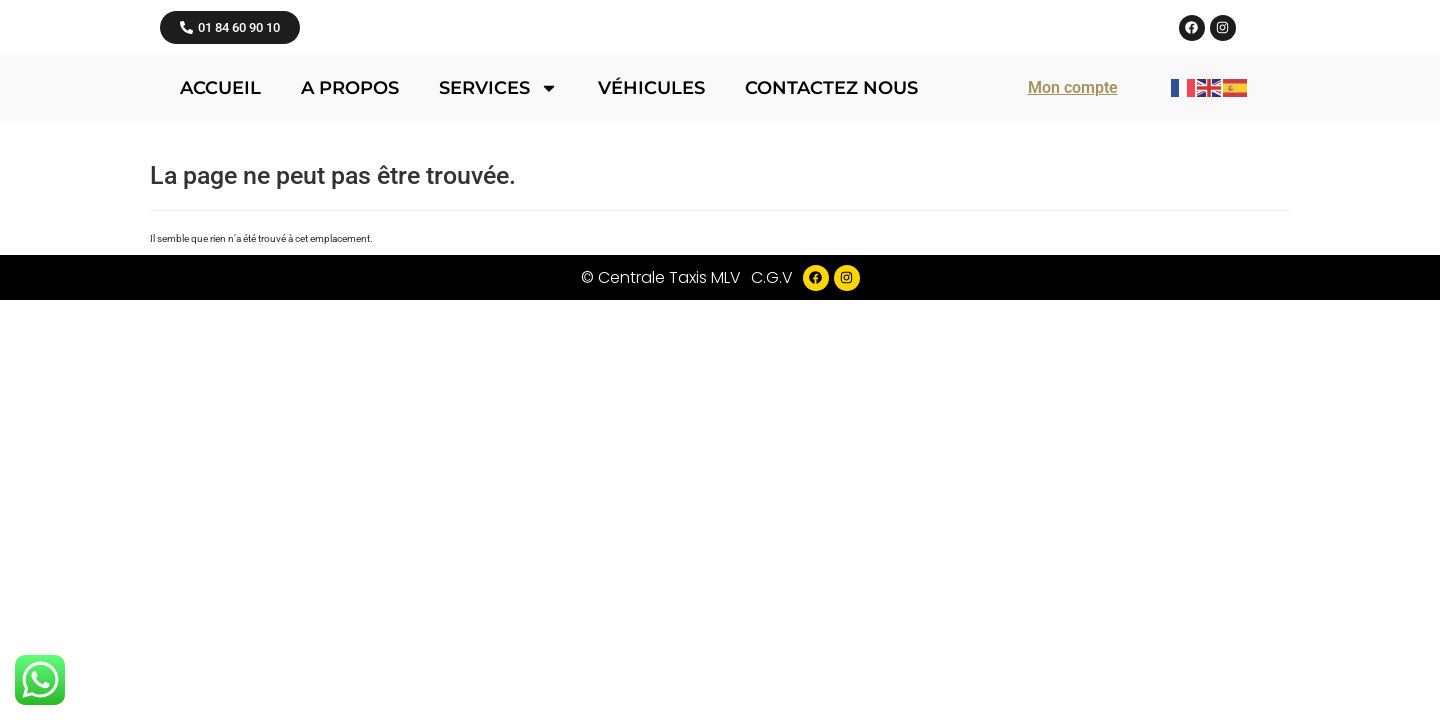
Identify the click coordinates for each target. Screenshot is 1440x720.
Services (498, 303)
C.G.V (772, 492)
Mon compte (1073, 302)
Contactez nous (831, 303)
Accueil (220, 303)
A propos (350, 303)
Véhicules (651, 303)
